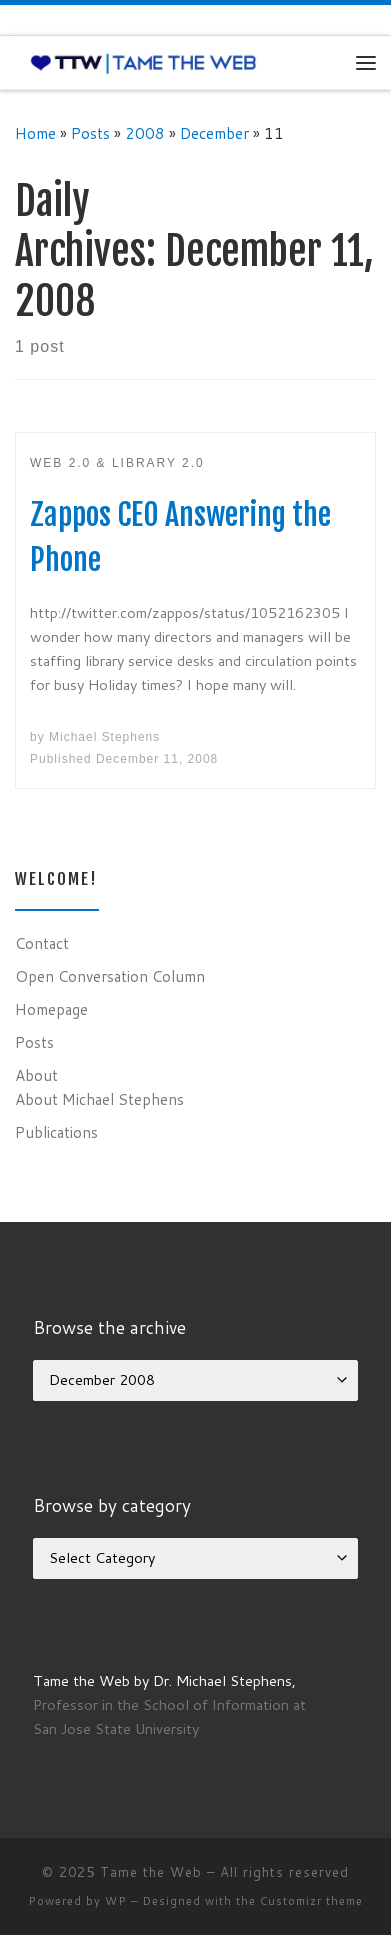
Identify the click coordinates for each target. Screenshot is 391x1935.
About (36, 1075)
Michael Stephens (104, 737)
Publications (56, 1132)
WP (116, 1901)
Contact (42, 943)
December (214, 133)
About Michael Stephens (99, 1099)
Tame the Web (151, 1872)
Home (35, 133)
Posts (90, 133)
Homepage (51, 1009)
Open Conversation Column (110, 976)
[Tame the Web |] (143, 62)
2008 (145, 133)
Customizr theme (311, 1901)
